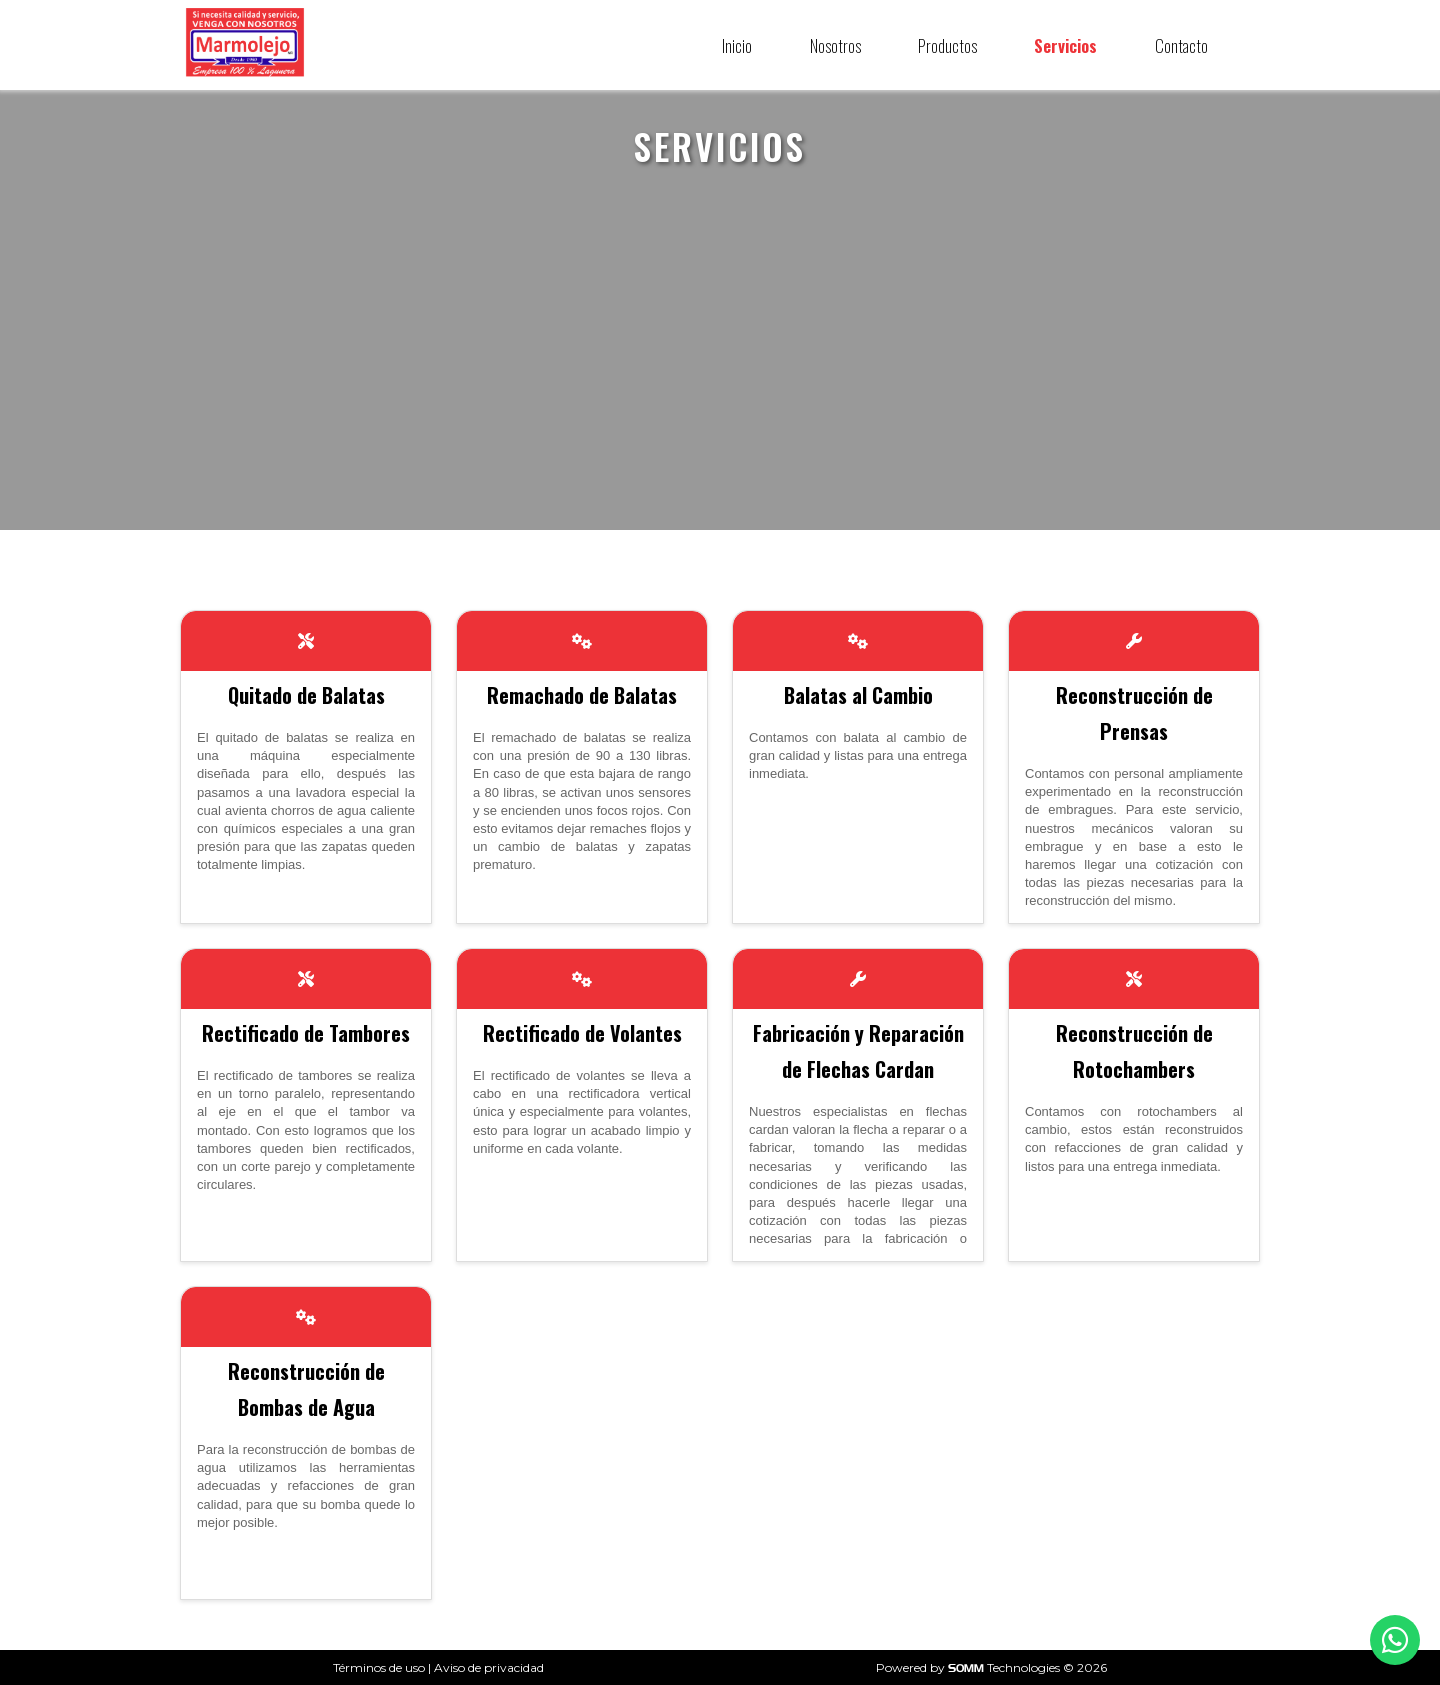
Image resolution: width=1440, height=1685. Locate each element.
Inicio (737, 45)
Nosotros (835, 45)
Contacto (1181, 45)
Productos (947, 45)
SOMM (966, 1667)
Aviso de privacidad (489, 1667)
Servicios (1065, 45)
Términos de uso (379, 1667)
